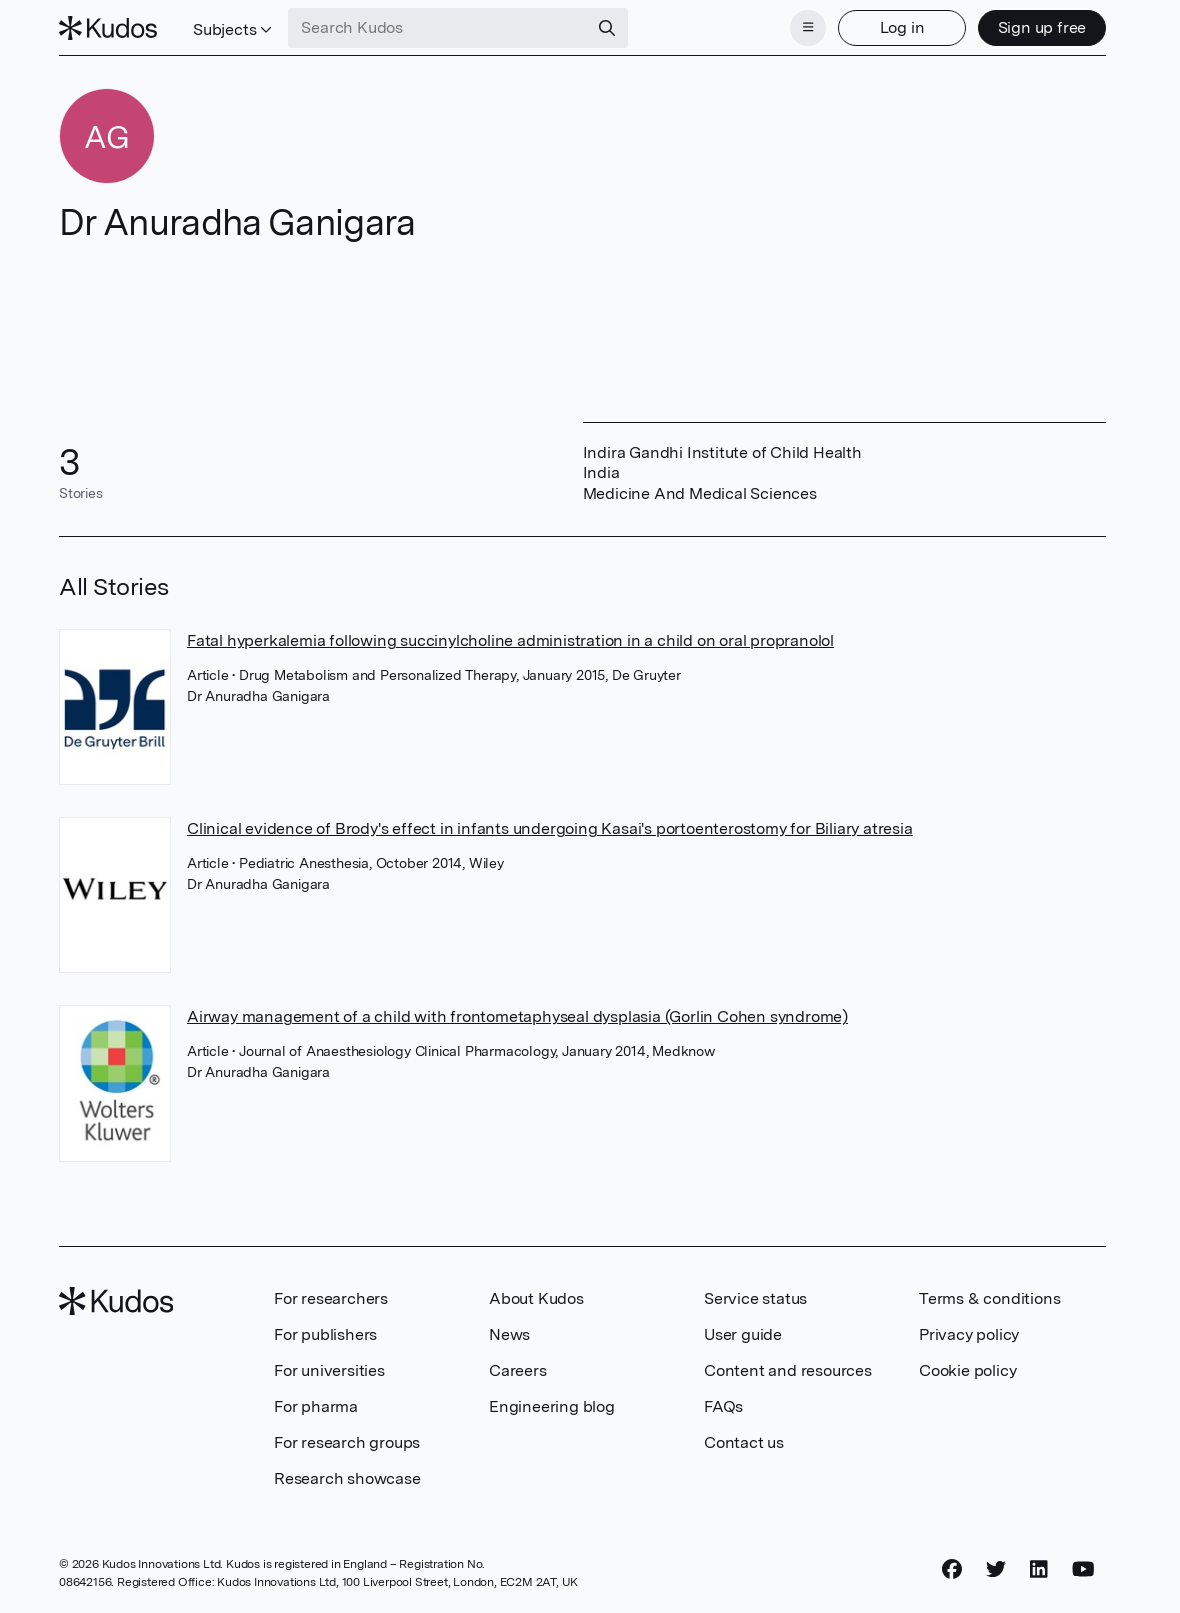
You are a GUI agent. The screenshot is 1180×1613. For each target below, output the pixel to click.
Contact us (744, 1442)
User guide (743, 1334)
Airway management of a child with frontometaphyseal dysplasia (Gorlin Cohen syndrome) (517, 1016)
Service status (755, 1298)
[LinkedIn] (1039, 1570)
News (509, 1334)
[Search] (607, 28)
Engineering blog (552, 1406)
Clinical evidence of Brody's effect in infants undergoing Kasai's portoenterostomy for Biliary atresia (550, 828)
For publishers (325, 1334)
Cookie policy (967, 1370)
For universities (329, 1370)
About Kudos (536, 1298)
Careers (518, 1370)
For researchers (331, 1298)
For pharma (316, 1406)
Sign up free (1042, 27)
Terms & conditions (989, 1298)
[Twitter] (996, 1570)
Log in (902, 27)
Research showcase (347, 1478)
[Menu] (808, 28)
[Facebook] (952, 1570)
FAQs (723, 1406)
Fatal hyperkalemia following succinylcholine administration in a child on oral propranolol (510, 640)
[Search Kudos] (438, 28)
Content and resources (788, 1370)
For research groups (347, 1442)
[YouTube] (1083, 1570)
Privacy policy (969, 1334)
